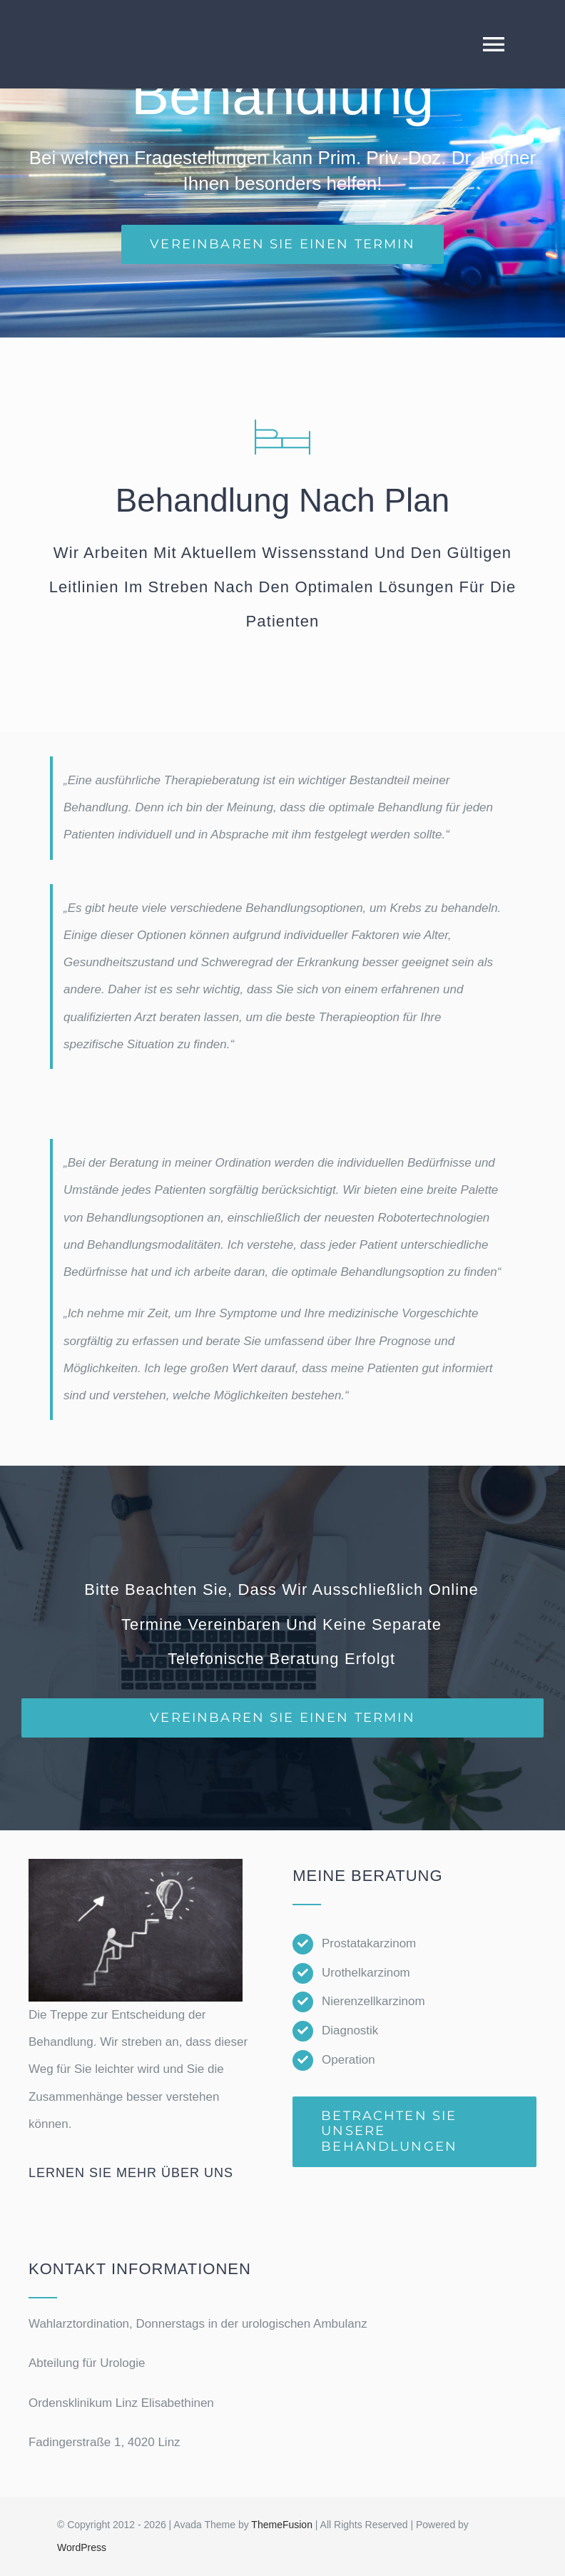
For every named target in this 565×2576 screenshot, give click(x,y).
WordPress (81, 2547)
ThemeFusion (281, 2524)
